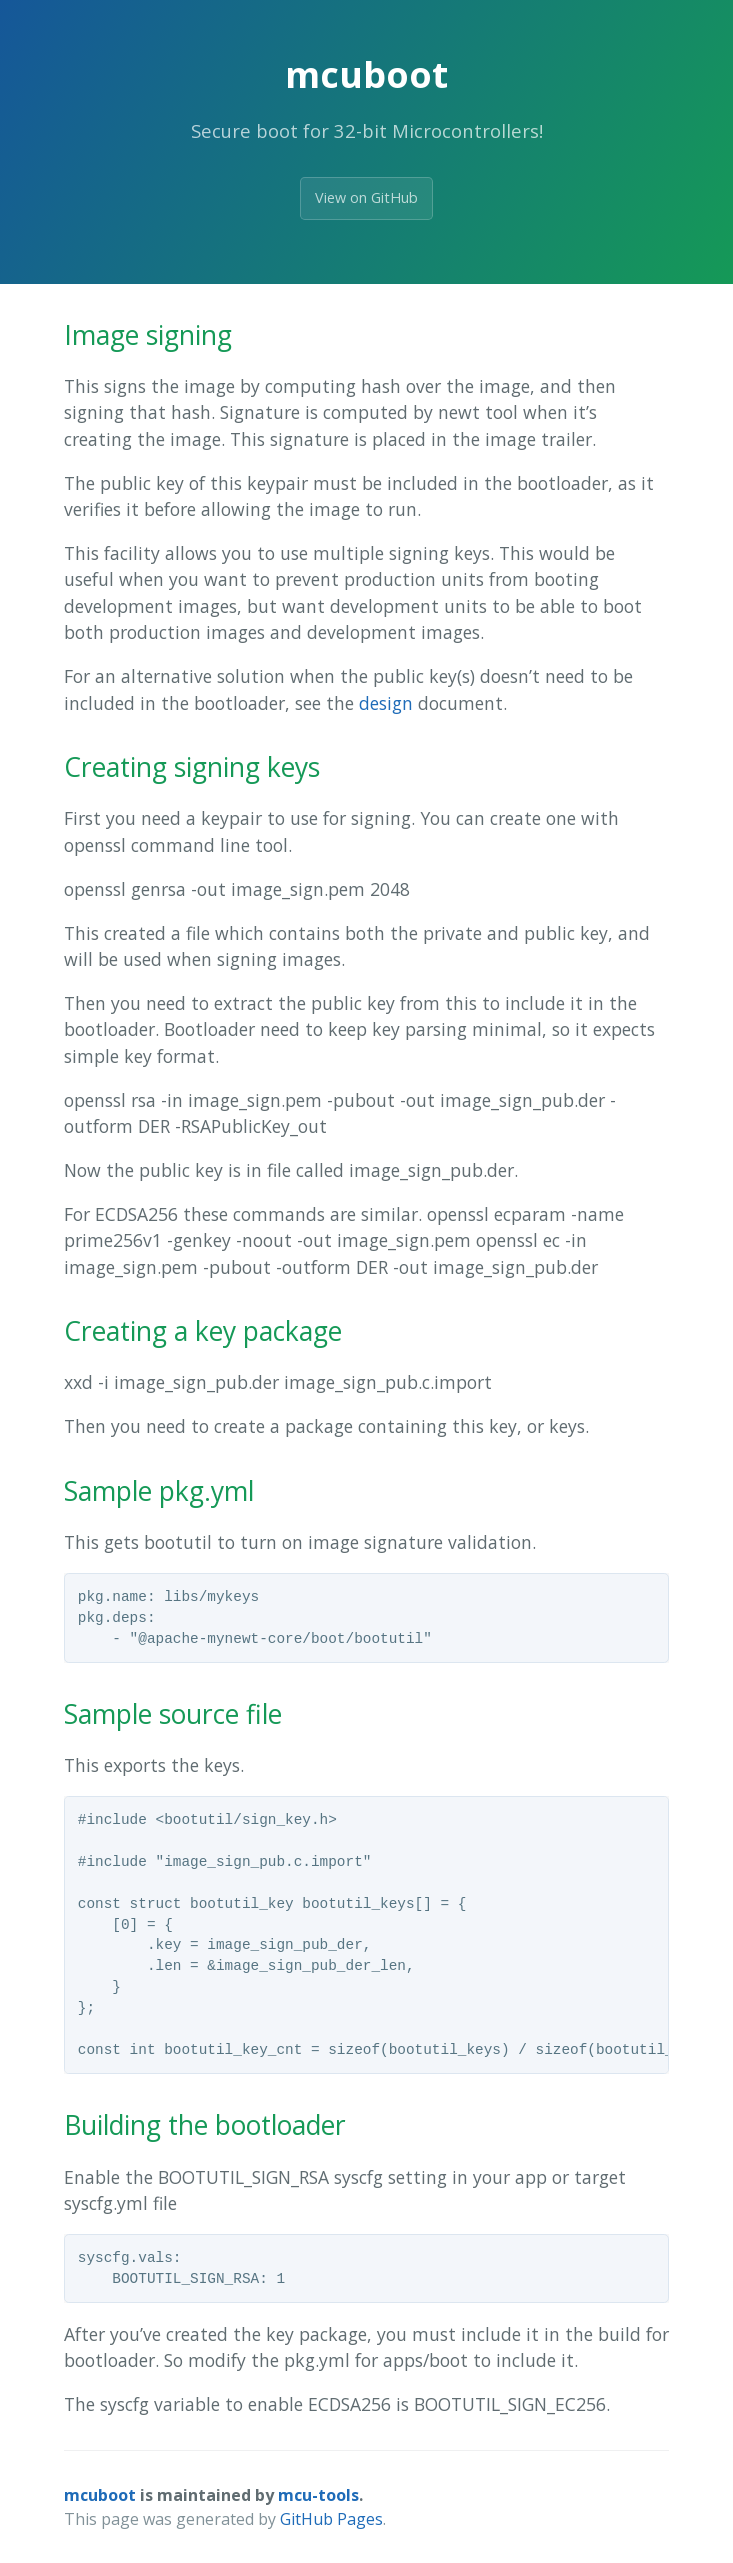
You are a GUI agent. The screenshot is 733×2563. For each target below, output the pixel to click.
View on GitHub (366, 197)
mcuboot (100, 2495)
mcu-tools (318, 2495)
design (386, 703)
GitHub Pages (331, 2519)
